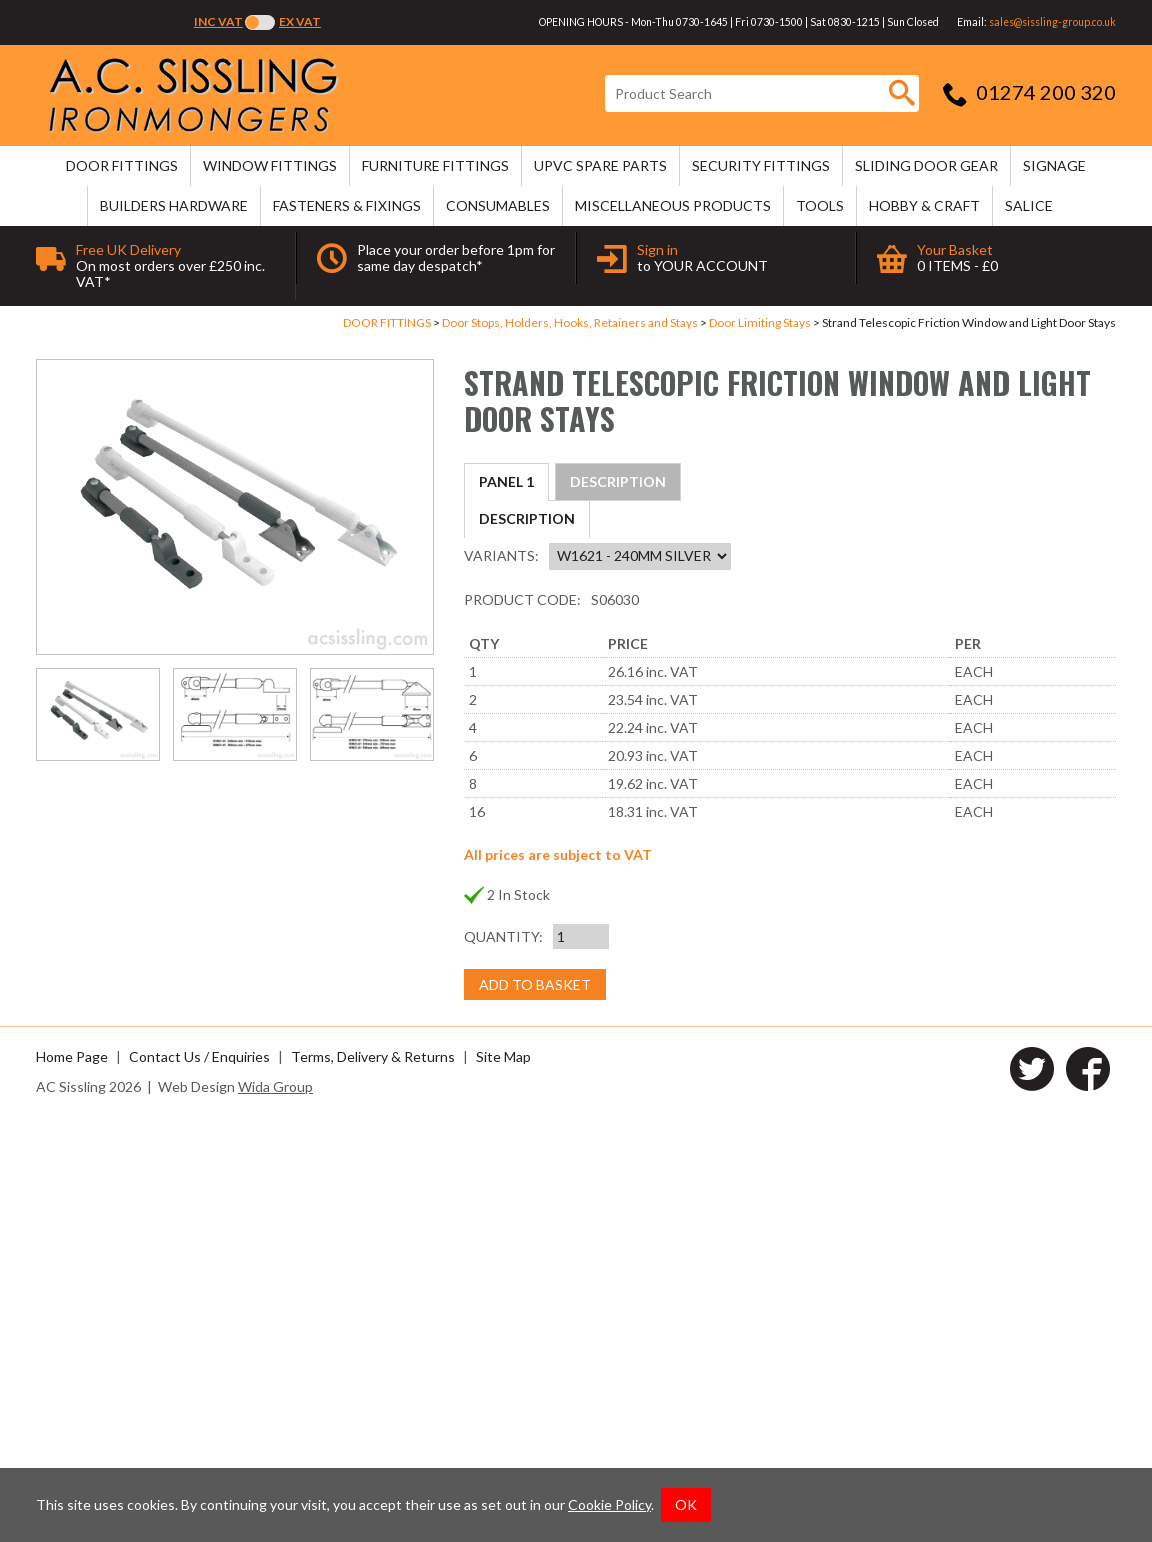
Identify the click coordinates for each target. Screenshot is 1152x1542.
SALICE (1029, 205)
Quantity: (503, 1361)
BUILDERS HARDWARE (174, 205)
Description (527, 481)
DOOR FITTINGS (122, 165)
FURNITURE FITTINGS (435, 165)
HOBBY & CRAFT (924, 205)
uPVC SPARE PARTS (600, 165)
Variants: (501, 980)
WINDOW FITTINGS (270, 165)
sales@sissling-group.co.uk (1052, 22)
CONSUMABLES (498, 205)
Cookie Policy (609, 1504)
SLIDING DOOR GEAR (926, 165)
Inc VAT (218, 21)
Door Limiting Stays (760, 322)
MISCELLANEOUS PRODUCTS (673, 205)
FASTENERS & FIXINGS (347, 205)
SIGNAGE (1054, 165)
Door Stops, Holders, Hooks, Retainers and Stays (570, 322)
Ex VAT (300, 21)
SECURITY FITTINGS (761, 165)
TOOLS (820, 205)
